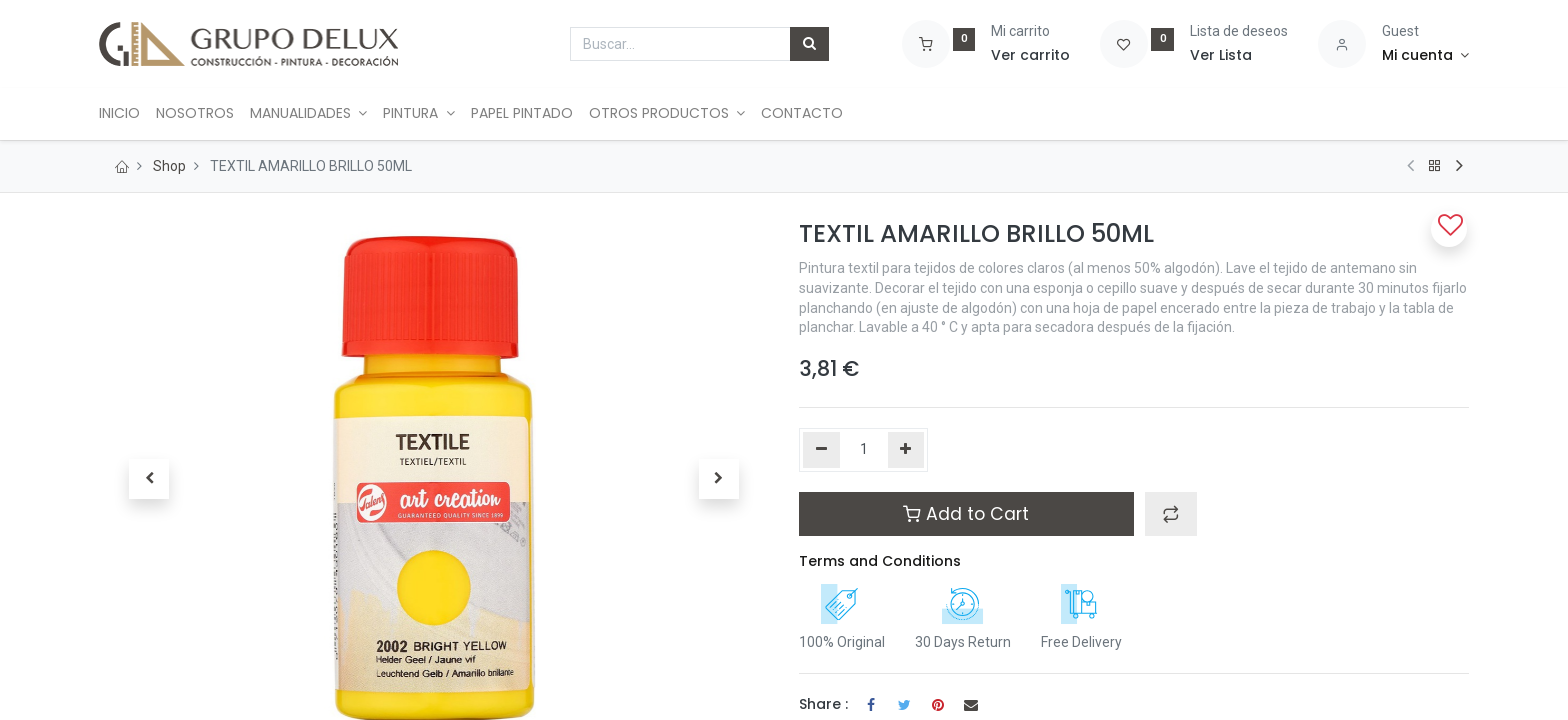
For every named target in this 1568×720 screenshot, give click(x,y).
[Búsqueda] (809, 44)
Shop (169, 166)
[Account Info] (1425, 56)
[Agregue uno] (906, 450)
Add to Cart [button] (966, 514)
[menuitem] (127, 114)
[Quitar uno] (821, 450)
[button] (149, 479)
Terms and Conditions (880, 561)
